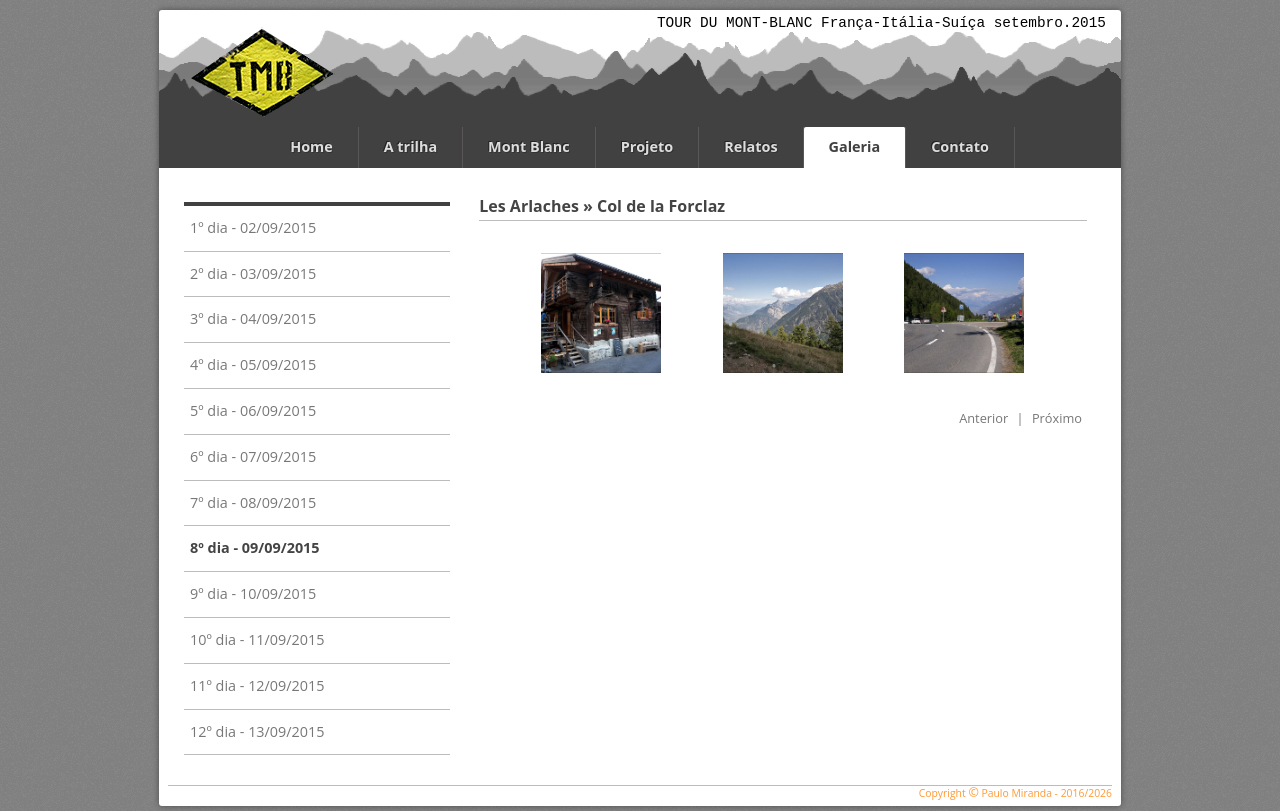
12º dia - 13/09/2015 (257, 731)
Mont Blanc (529, 146)
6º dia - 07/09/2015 (253, 456)
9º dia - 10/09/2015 (253, 593)
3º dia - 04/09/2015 (253, 318)
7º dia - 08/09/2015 (253, 502)
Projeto (647, 146)
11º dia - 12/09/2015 (257, 685)
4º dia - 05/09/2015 (253, 364)
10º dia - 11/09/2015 (257, 639)
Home (311, 146)
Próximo (1057, 418)
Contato (960, 146)
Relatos (750, 146)
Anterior (983, 418)
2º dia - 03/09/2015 (253, 273)
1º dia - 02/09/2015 (253, 227)
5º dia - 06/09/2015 (253, 410)
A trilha (410, 146)
